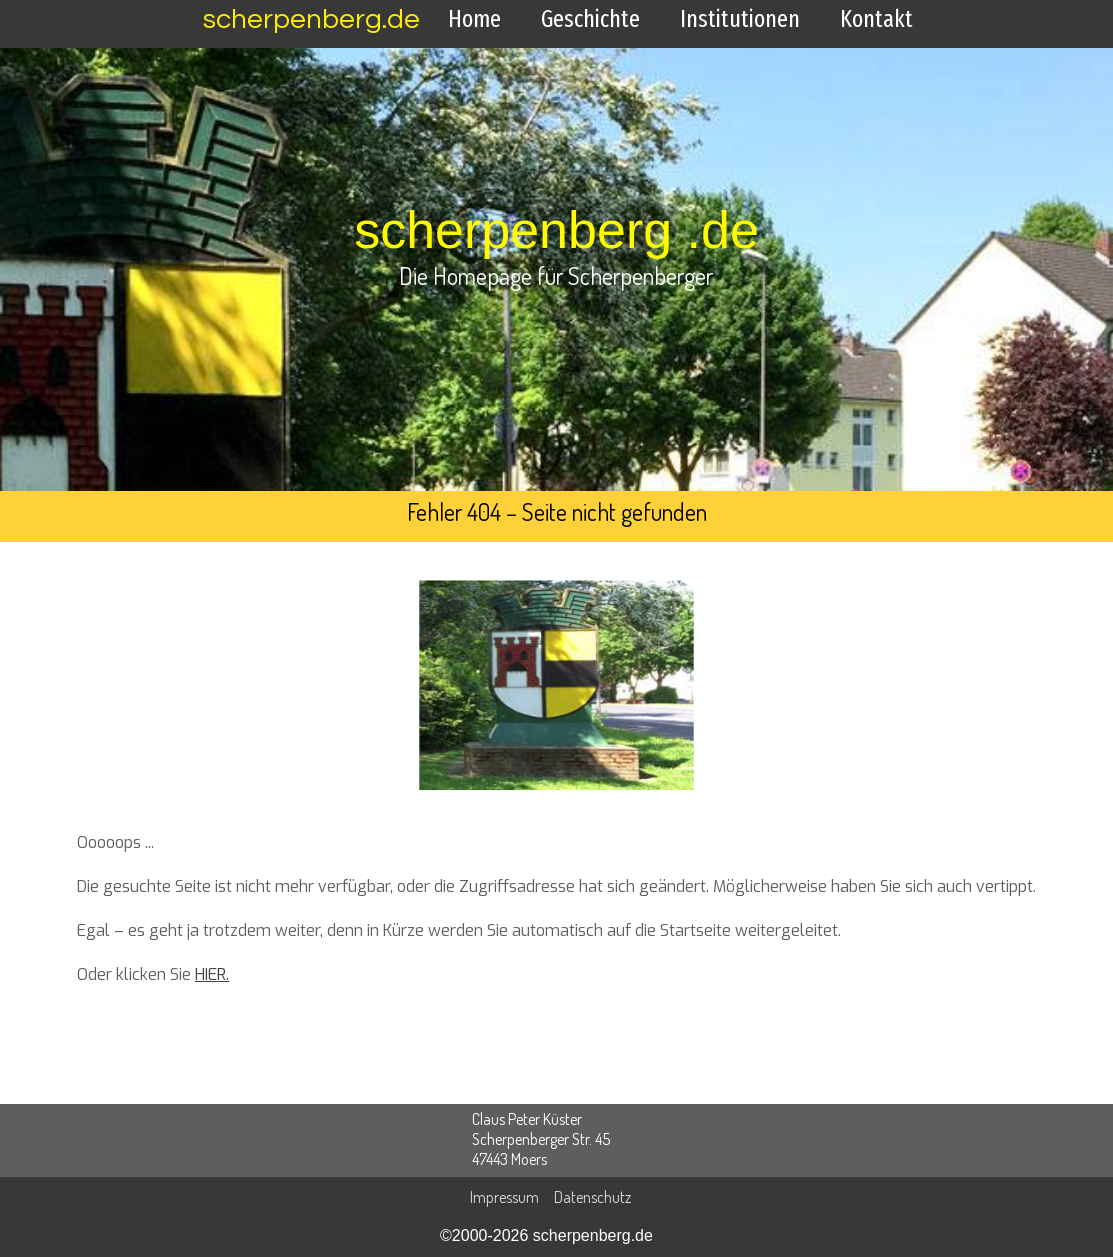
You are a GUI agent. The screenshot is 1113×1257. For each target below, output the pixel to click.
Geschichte (590, 19)
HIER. (212, 974)
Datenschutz (592, 1197)
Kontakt (876, 19)
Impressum (504, 1197)
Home (474, 19)
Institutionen (740, 19)
